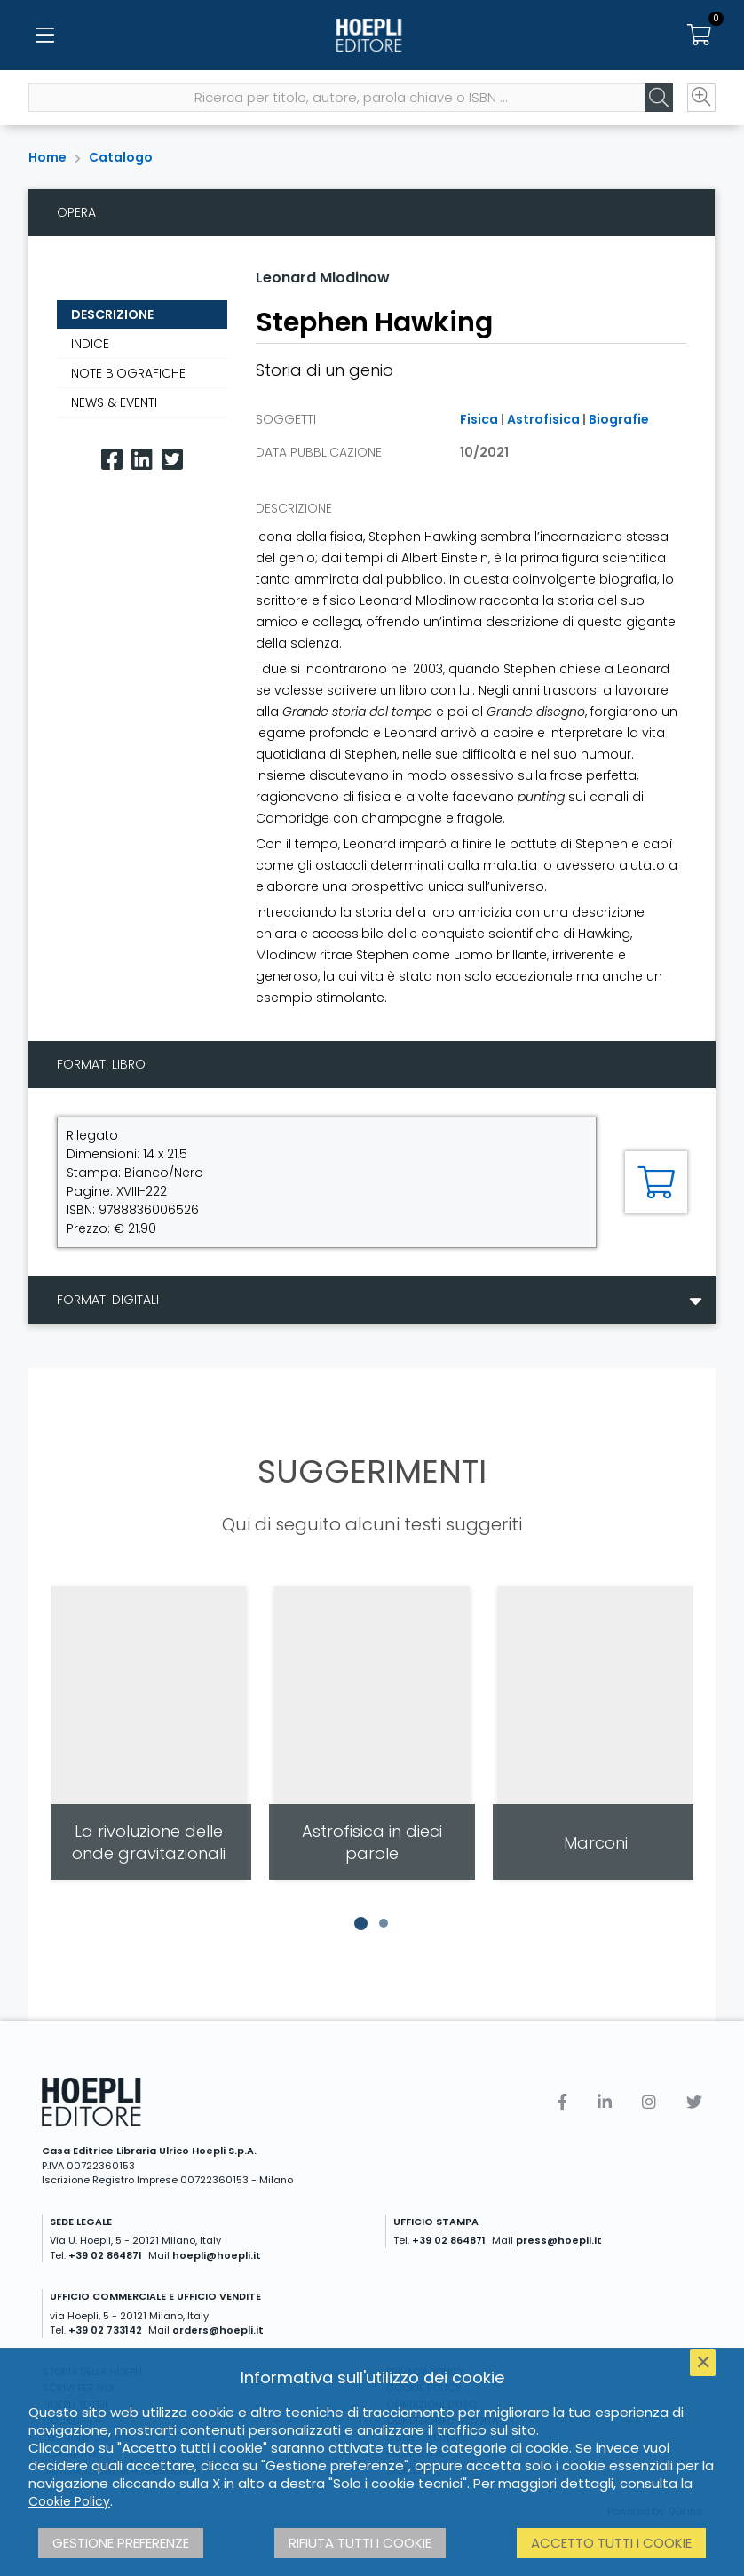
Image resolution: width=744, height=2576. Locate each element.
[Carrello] (700, 36)
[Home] (371, 35)
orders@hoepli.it (218, 2330)
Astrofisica (543, 419)
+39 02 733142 (105, 2330)
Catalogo (121, 157)
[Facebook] (112, 459)
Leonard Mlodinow (323, 277)
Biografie (619, 419)
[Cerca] (659, 98)
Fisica (479, 419)
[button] (360, 1923)
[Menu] (44, 36)
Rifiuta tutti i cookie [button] (360, 2542)
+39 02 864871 (105, 2255)
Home (47, 157)
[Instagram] (649, 2102)
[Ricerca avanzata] (701, 98)
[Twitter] (172, 459)
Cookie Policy (69, 2501)
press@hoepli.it (559, 2240)
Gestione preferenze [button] (120, 2542)
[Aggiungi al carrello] (656, 1182)
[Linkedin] (142, 459)
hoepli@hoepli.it (216, 2255)
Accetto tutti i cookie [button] (611, 2542)
